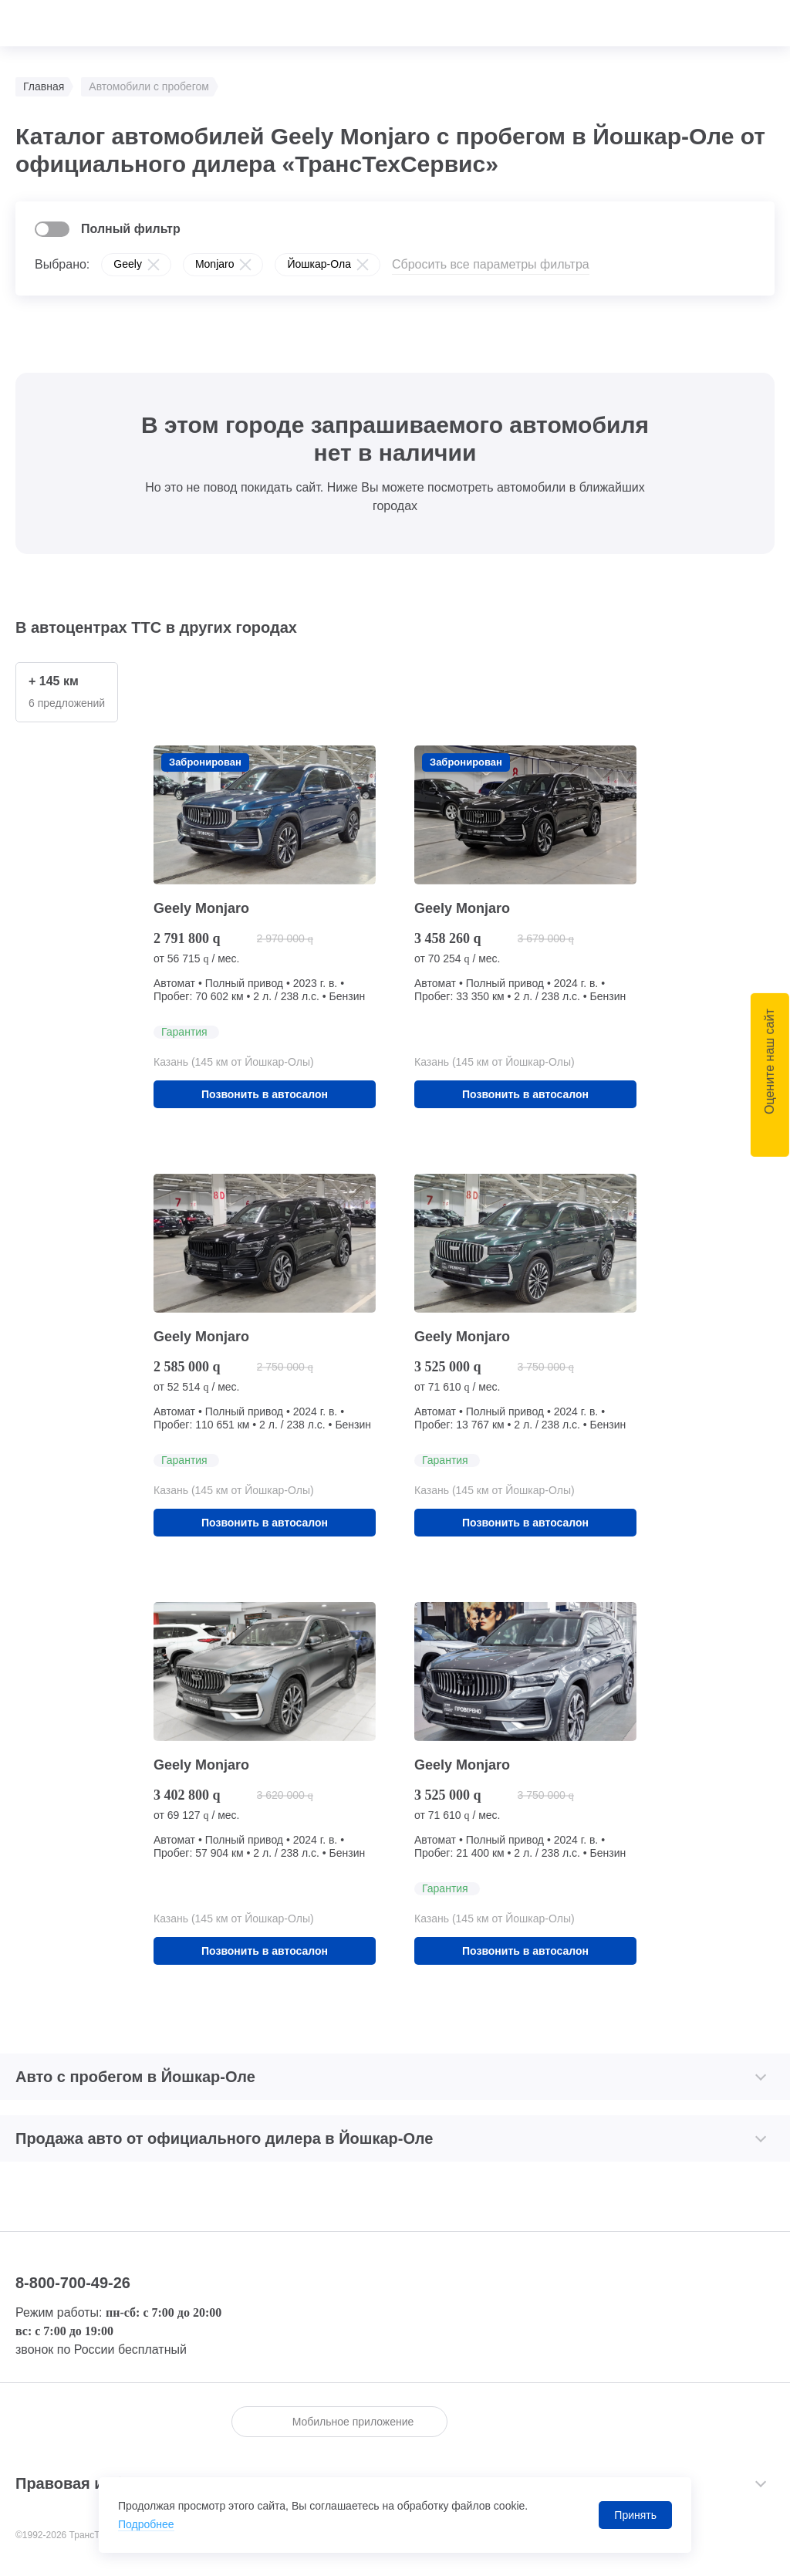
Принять (635, 2515)
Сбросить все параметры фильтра (490, 264)
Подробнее (146, 2524)
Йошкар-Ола (318, 264)
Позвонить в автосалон (264, 1094)
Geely (127, 264)
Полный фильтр (131, 228)
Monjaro (215, 264)
